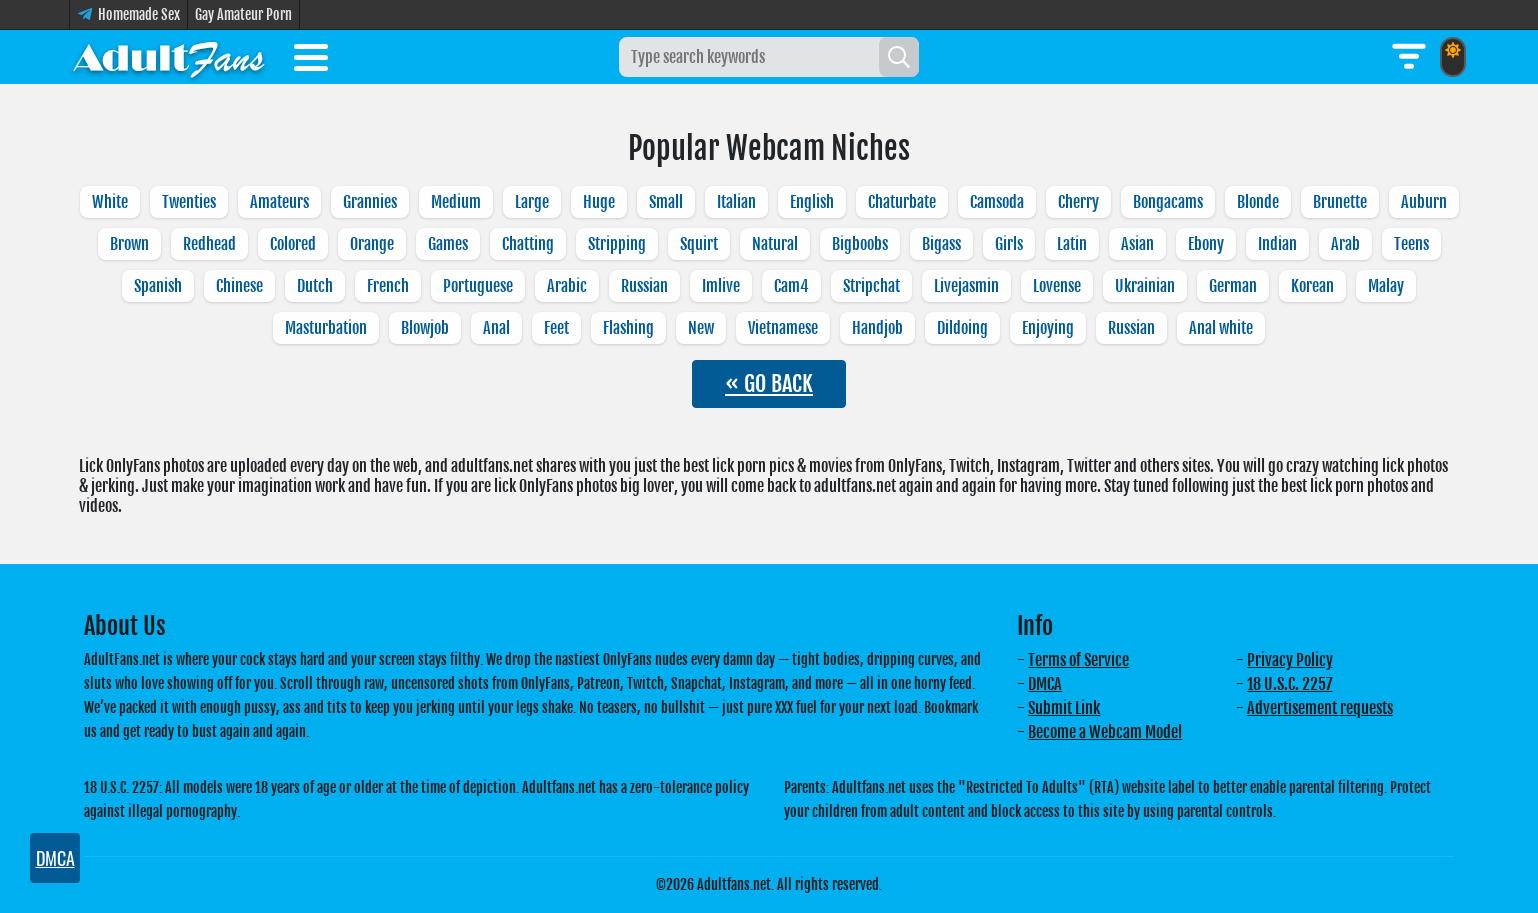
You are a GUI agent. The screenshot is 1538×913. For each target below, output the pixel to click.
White (110, 202)
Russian (644, 286)
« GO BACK (769, 383)
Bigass (941, 244)
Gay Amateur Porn (243, 14)
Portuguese (478, 286)
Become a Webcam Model (1105, 732)
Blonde (1258, 202)
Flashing (628, 328)
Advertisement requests (1320, 708)
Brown (129, 244)
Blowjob (425, 328)
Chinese (239, 286)
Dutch (315, 286)
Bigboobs (860, 244)
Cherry (1078, 202)
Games (448, 244)
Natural (775, 244)
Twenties (189, 202)
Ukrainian (1145, 286)
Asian (1137, 244)
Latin (1072, 244)
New (701, 328)
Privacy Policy (1290, 660)
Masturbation (326, 328)
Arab (1345, 244)
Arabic (567, 286)
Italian (736, 202)
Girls (1009, 244)
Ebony (1206, 244)
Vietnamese (783, 328)
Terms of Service (1078, 660)
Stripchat (871, 286)
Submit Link (1064, 708)
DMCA (1045, 684)
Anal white (1221, 328)
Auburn (1424, 202)
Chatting (528, 244)
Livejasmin (966, 286)
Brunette (1340, 202)
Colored (293, 244)
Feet (556, 328)
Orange (372, 244)
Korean (1312, 286)
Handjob (877, 328)
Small (666, 202)
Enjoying (1048, 328)
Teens (1411, 244)
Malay (1386, 286)
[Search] (899, 57)
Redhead (209, 244)
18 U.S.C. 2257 (1290, 684)
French (388, 286)
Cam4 (791, 286)
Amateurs (279, 202)
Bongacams (1168, 202)
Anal (496, 328)
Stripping (617, 244)
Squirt (699, 244)
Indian (1277, 244)
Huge (599, 202)
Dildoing (962, 328)
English (812, 202)
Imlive (721, 286)
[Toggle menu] (311, 61)
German (1233, 286)
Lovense (1057, 286)
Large (532, 202)
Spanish (158, 286)
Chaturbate (902, 202)
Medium (456, 202)
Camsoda (997, 202)
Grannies (370, 202)
